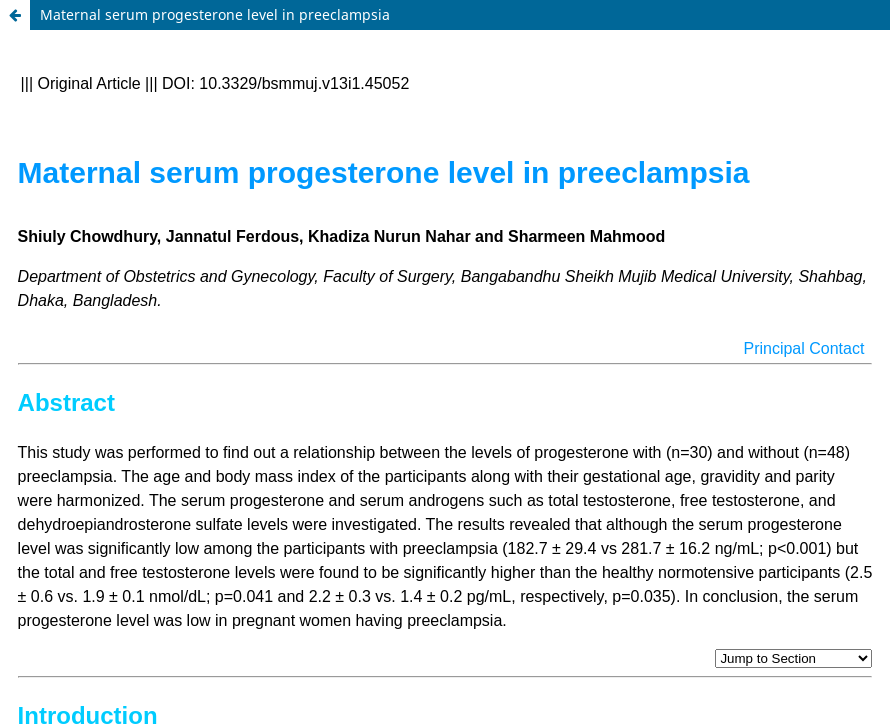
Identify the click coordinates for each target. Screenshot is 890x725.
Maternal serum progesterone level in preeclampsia (215, 14)
